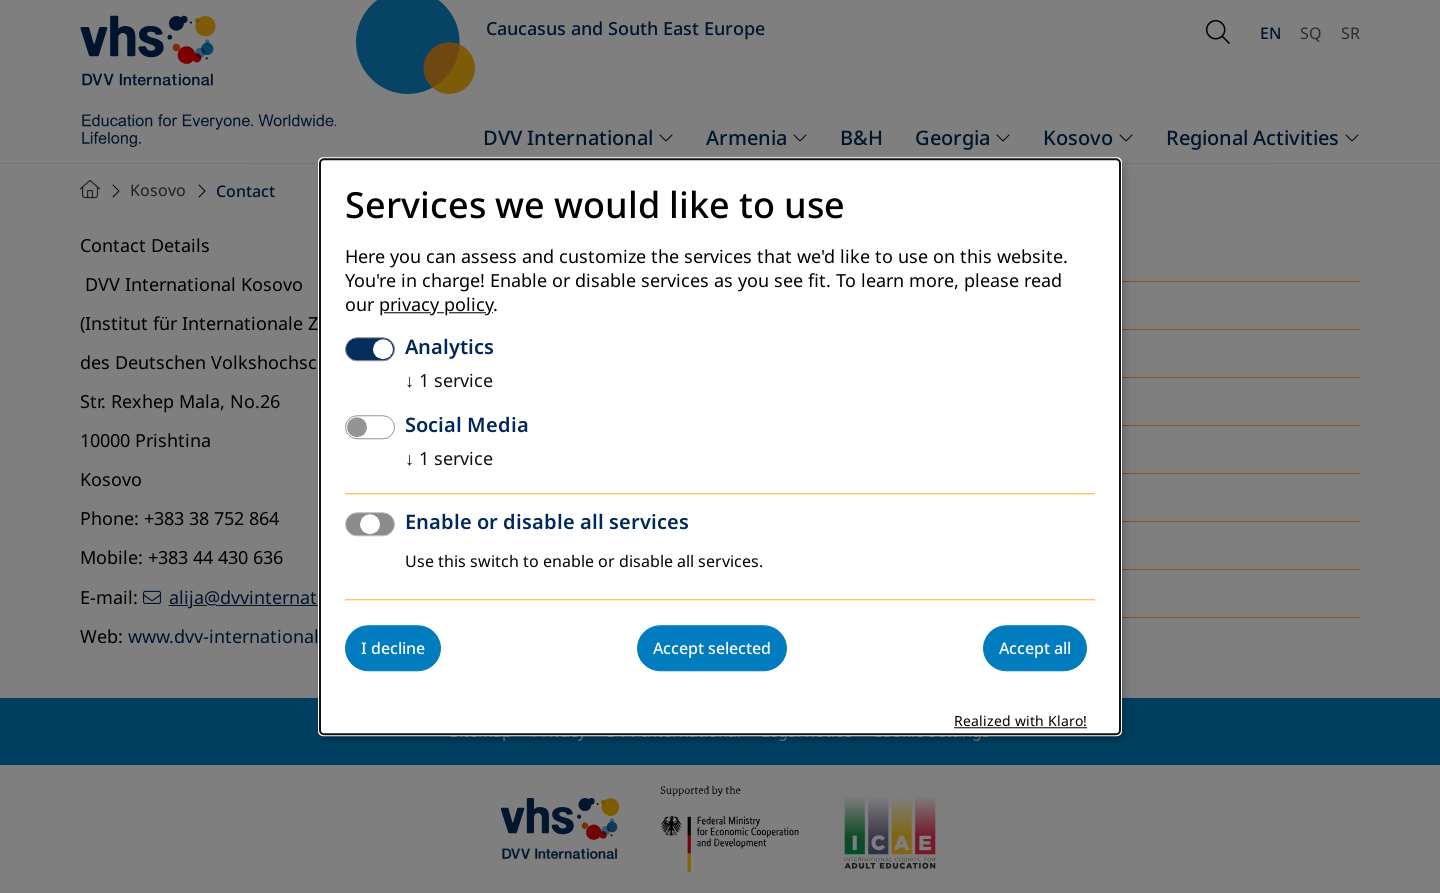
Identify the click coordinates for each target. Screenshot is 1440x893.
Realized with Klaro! (1020, 721)
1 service (449, 381)
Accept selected (712, 648)
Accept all (1035, 648)
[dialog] (720, 446)
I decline (393, 648)
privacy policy (436, 305)
